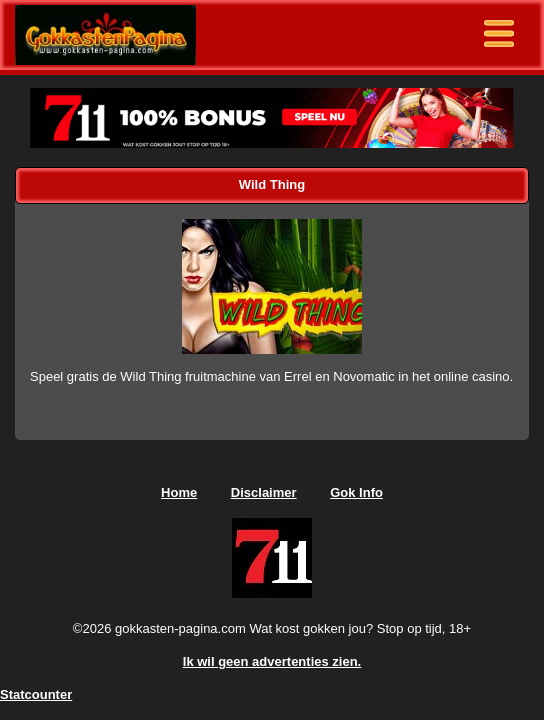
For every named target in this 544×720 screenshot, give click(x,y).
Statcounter (36, 694)
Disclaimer (264, 492)
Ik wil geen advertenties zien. (272, 661)
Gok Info (356, 492)
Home (179, 492)
